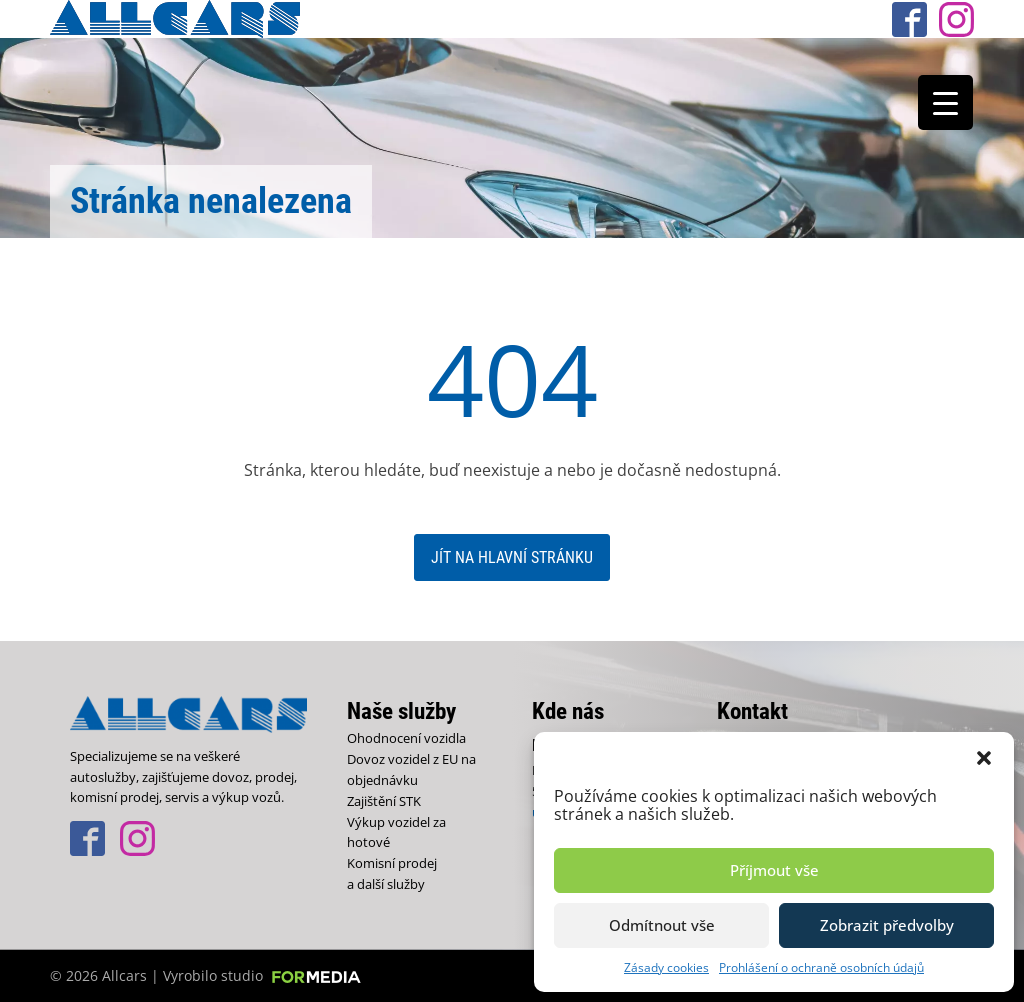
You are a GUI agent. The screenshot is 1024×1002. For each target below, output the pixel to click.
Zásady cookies (666, 967)
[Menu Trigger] (945, 102)
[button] (984, 757)
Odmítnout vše (662, 925)
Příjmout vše (774, 870)
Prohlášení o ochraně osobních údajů (821, 967)
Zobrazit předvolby (887, 925)
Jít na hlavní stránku (512, 557)
